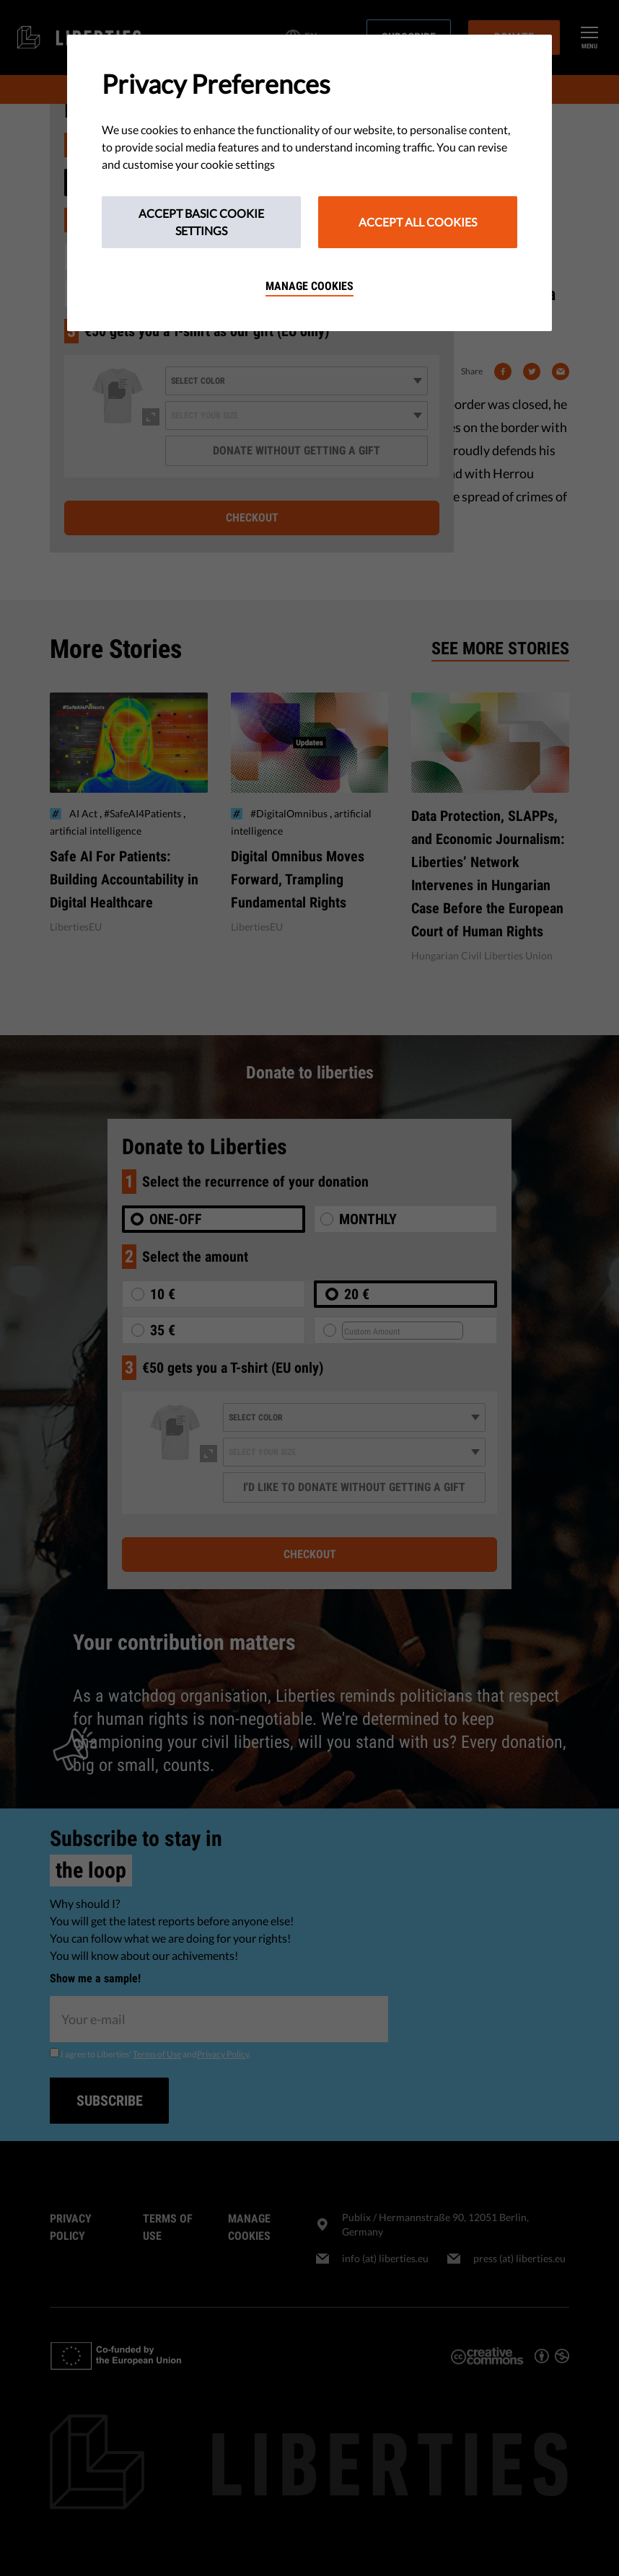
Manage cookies (309, 286)
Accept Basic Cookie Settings (201, 221)
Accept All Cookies (418, 222)
